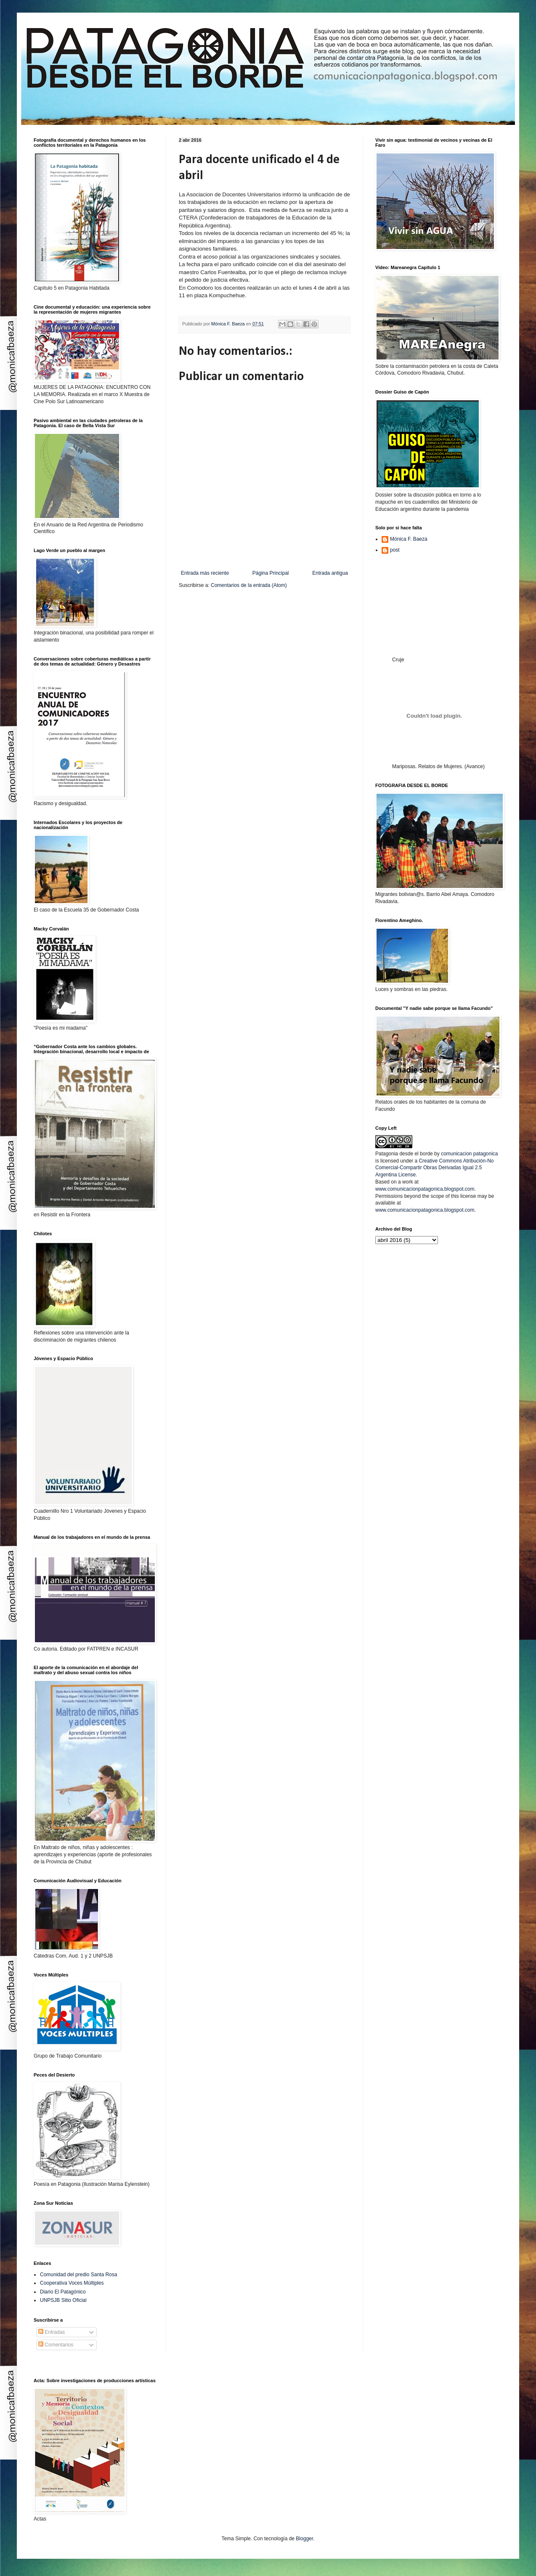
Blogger (304, 2539)
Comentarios (55, 2345)
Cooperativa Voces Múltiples (71, 2283)
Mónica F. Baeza (408, 539)
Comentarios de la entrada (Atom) (249, 585)
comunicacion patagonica (469, 1154)
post (395, 550)
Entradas (51, 2332)
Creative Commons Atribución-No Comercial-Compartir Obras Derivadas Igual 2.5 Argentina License (434, 1168)
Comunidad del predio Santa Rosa (78, 2274)
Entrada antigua (330, 573)
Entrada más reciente (205, 573)
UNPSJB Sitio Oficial (63, 2300)
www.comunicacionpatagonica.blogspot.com (424, 1189)
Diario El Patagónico (63, 2292)
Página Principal (270, 573)
